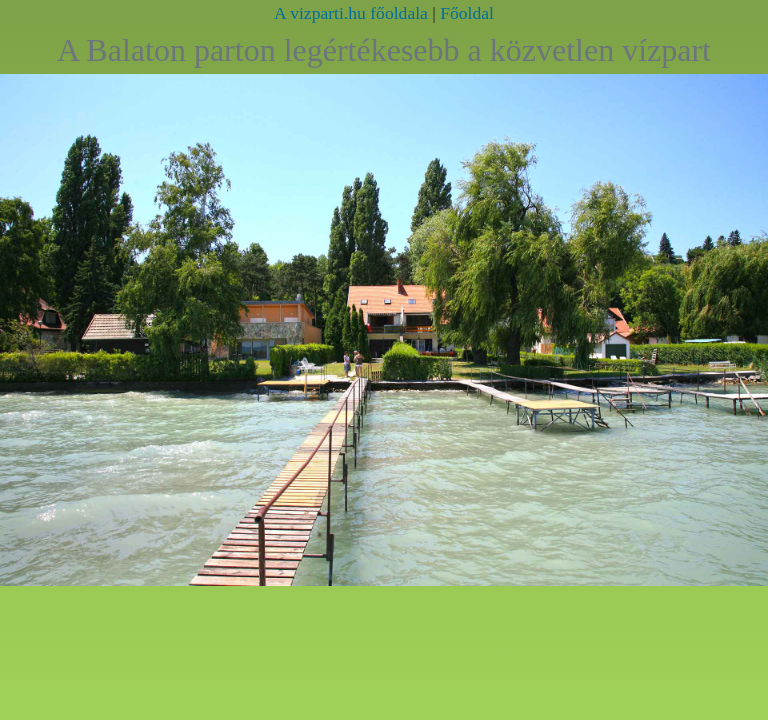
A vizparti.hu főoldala (351, 13)
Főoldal (467, 13)
